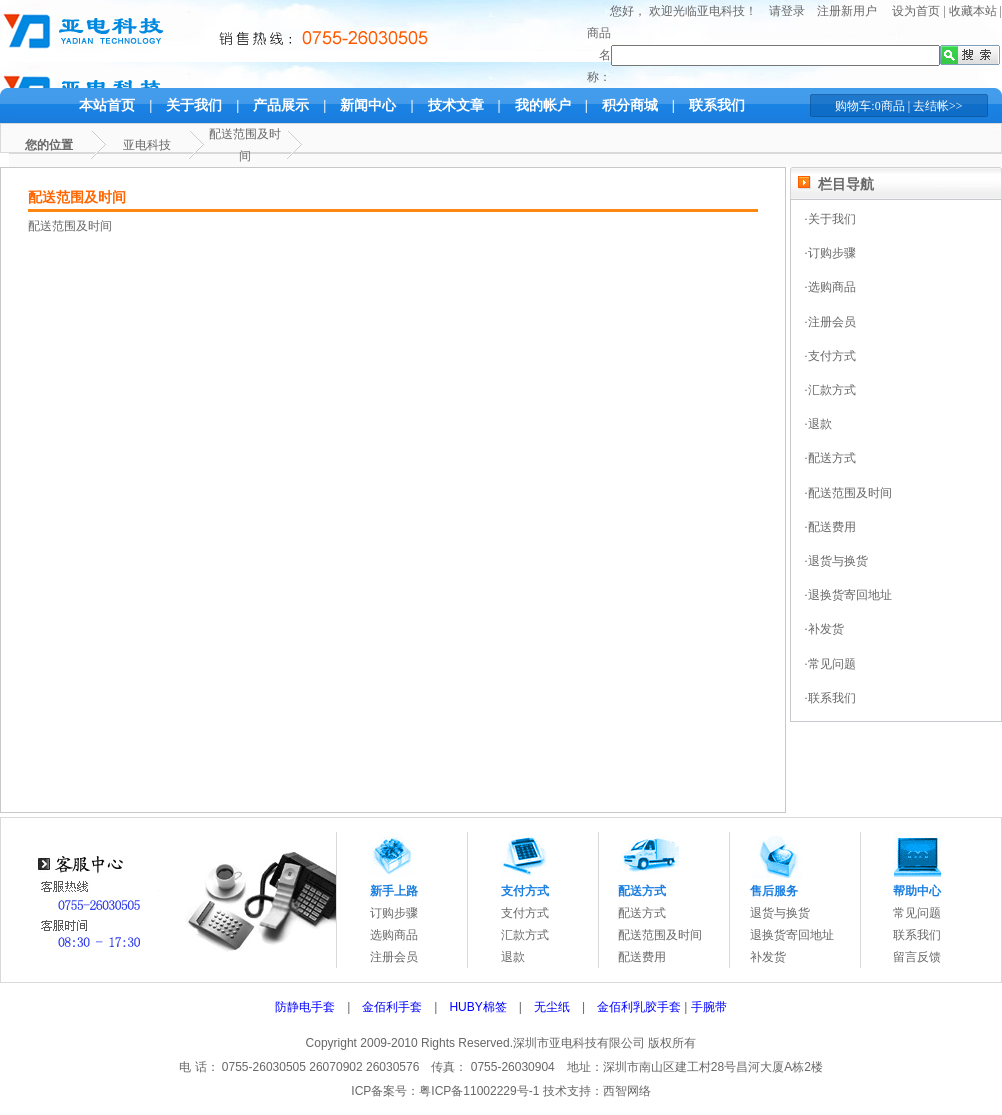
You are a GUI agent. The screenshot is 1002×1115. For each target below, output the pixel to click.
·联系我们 (830, 698)
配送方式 (642, 913)
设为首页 (916, 11)
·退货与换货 (836, 561)
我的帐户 (543, 105)
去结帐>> (938, 106)
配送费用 (642, 957)
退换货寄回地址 (792, 935)
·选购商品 (830, 287)
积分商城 (630, 105)
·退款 (818, 424)
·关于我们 (830, 219)
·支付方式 (830, 356)
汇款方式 (525, 935)
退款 (513, 957)
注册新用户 (847, 11)
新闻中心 (368, 105)
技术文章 (456, 105)
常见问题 (917, 913)
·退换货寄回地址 (848, 595)
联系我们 (717, 105)
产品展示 (281, 105)
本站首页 (107, 105)
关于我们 (194, 105)
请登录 (787, 11)
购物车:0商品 (869, 106)
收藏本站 (973, 11)
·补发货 (824, 629)
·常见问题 (830, 664)
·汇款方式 (830, 390)
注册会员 (394, 957)
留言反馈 (917, 957)
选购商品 (394, 935)
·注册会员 (830, 322)
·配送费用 (830, 527)
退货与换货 (780, 913)
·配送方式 (830, 458)
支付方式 (525, 913)
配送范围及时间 (660, 935)
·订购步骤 (830, 253)
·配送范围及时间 (848, 493)
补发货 (768, 957)
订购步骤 (394, 913)
